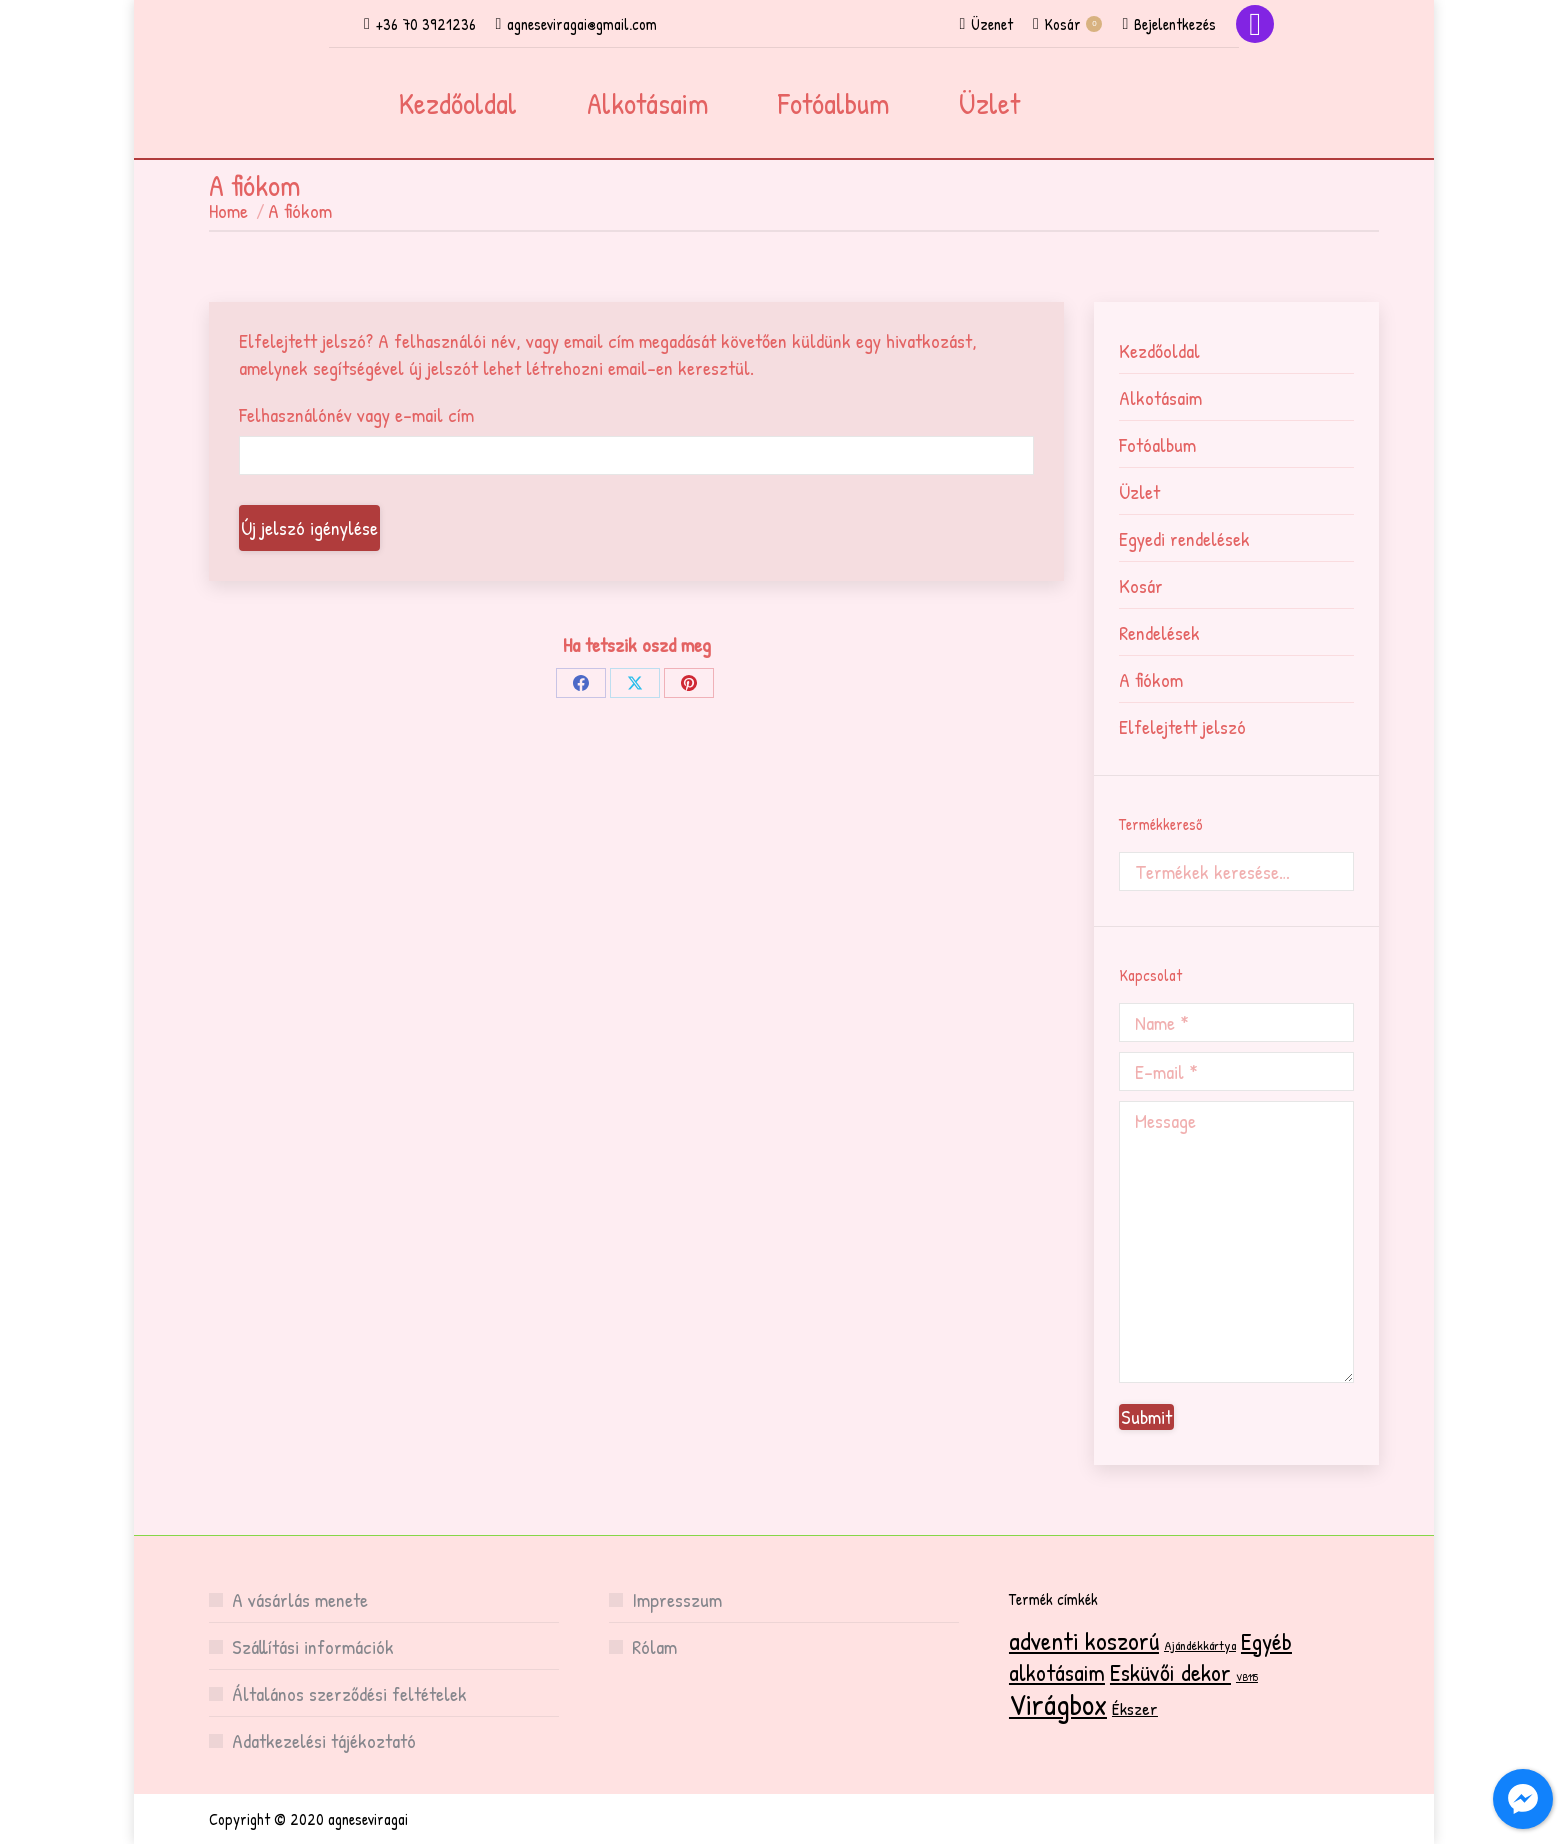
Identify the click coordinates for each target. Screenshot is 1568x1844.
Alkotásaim (1160, 397)
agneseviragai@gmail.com (577, 24)
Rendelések (1159, 632)
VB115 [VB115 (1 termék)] (1247, 1677)
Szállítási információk (313, 1646)
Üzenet (986, 24)
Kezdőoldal (1159, 350)
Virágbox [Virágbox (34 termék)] (1058, 1704)
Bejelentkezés (1169, 24)
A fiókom (1151, 679)
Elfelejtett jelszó (1182, 726)
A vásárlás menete (300, 1599)
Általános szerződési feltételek (349, 1693)
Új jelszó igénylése (309, 527)
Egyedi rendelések (1184, 538)
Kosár (1068, 24)
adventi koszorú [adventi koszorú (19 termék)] (1084, 1640)
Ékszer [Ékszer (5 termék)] (1135, 1708)
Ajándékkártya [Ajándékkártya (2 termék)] (1200, 1645)
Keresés (1333, 871)
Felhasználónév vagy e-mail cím (356, 414)
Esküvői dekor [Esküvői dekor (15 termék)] (1170, 1672)
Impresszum (677, 1599)
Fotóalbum (1157, 444)
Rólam (654, 1646)
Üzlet (1139, 491)
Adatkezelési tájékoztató (324, 1740)
